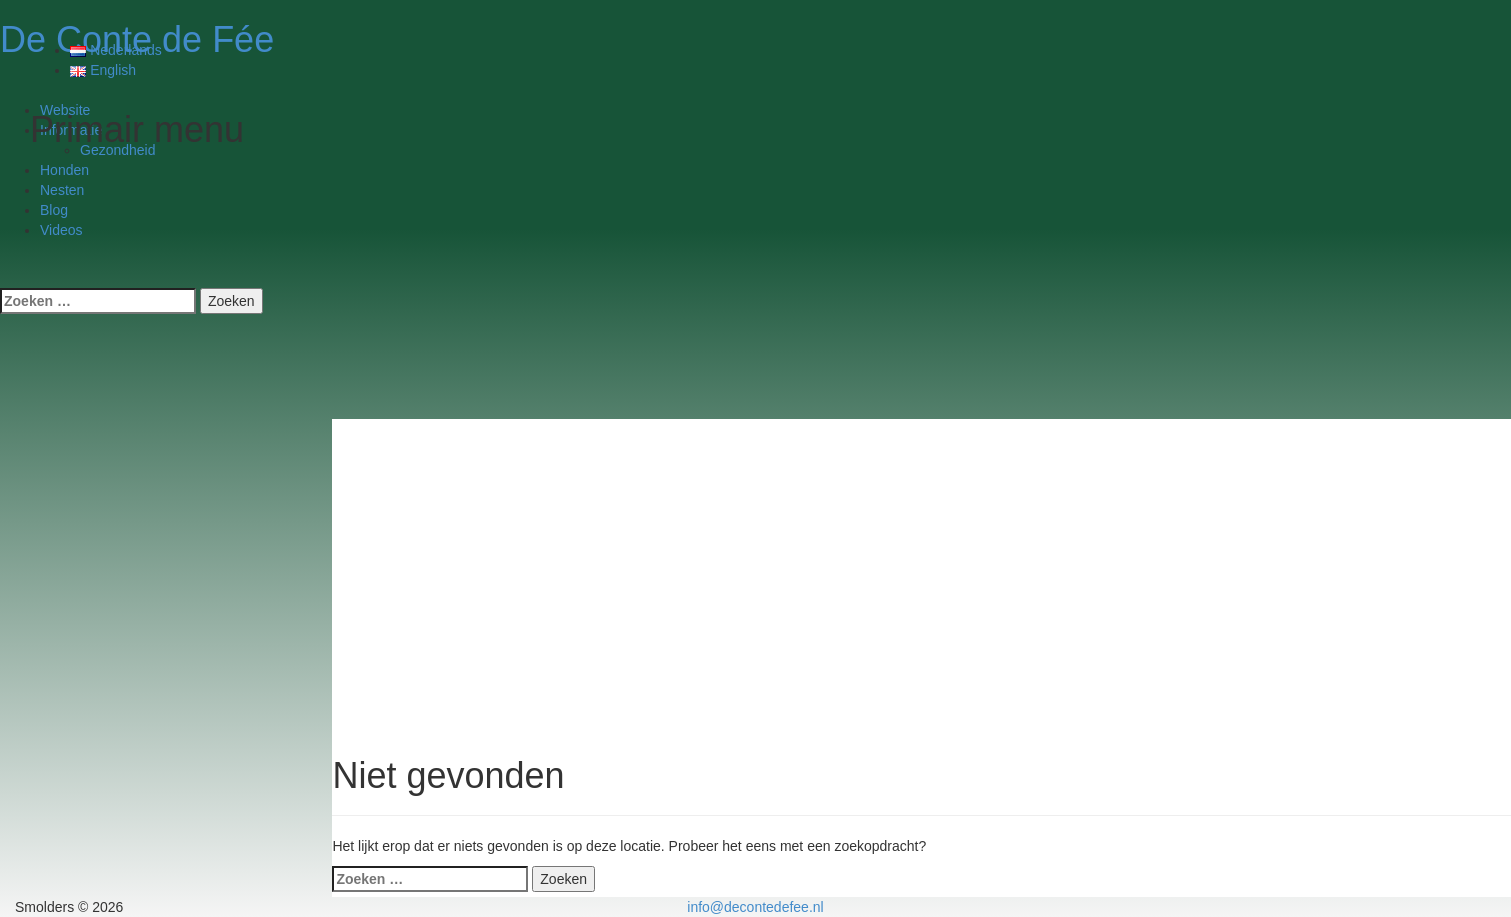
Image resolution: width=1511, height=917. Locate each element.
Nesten (62, 190)
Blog (54, 210)
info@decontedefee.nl (755, 907)
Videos (61, 230)
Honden (64, 170)
